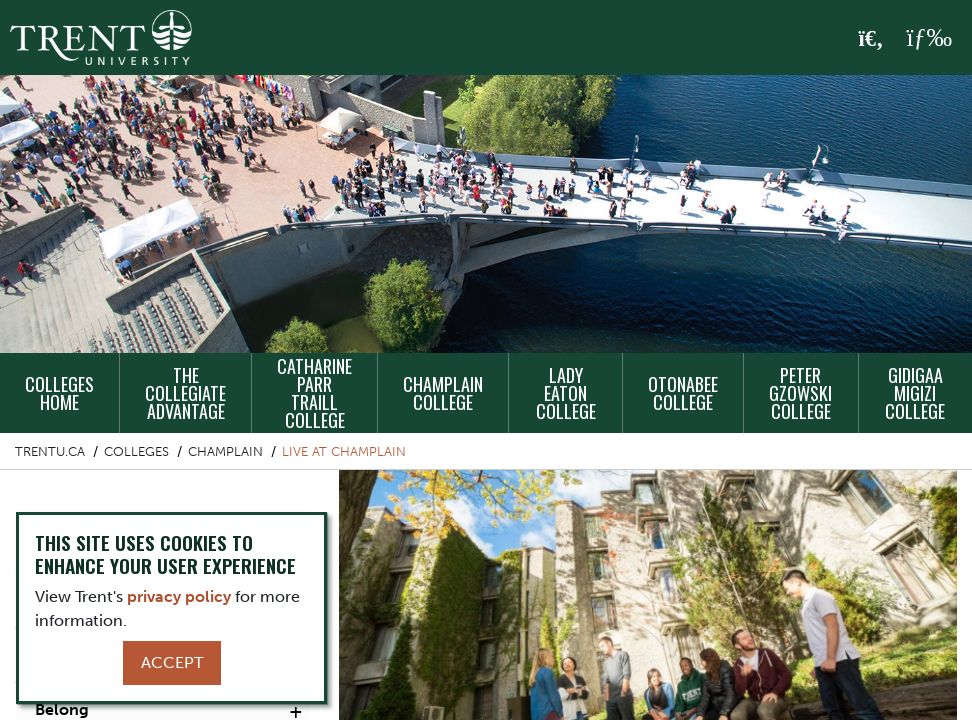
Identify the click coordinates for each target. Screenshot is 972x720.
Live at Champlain (344, 451)
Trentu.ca (50, 451)
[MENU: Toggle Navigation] (929, 38)
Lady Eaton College (566, 393)
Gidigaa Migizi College (915, 393)
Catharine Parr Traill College (314, 393)
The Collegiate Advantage (185, 393)
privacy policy (179, 596)
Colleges (136, 451)
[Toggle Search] (871, 39)
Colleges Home (59, 393)
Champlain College (443, 393)
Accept (172, 662)
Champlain (225, 451)
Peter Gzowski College (800, 393)
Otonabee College (683, 393)
